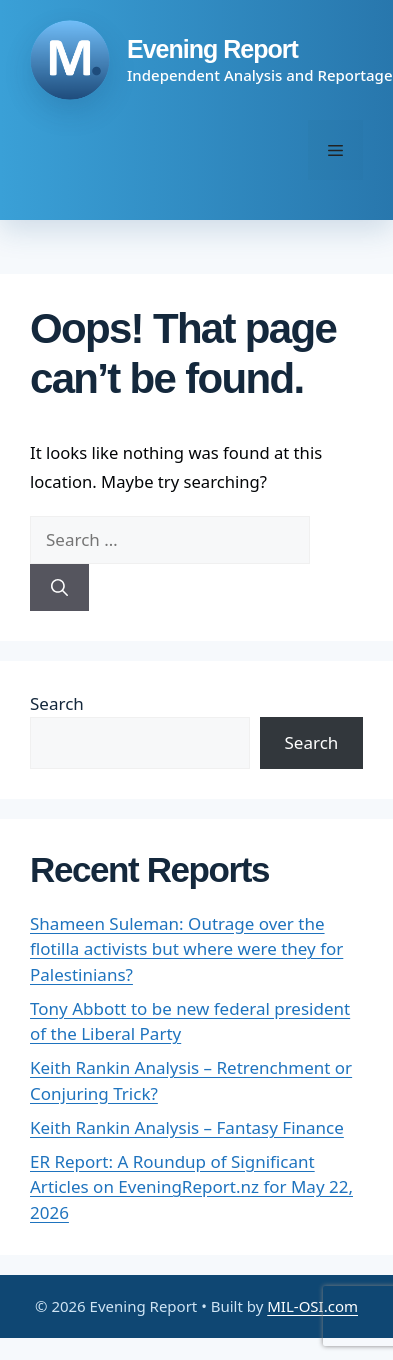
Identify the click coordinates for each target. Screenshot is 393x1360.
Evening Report (212, 49)
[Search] (59, 588)
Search (57, 703)
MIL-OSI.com (312, 1306)
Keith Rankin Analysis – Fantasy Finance (187, 1127)
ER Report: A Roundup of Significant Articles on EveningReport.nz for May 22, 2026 (191, 1187)
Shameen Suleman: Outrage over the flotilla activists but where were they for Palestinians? (186, 949)
